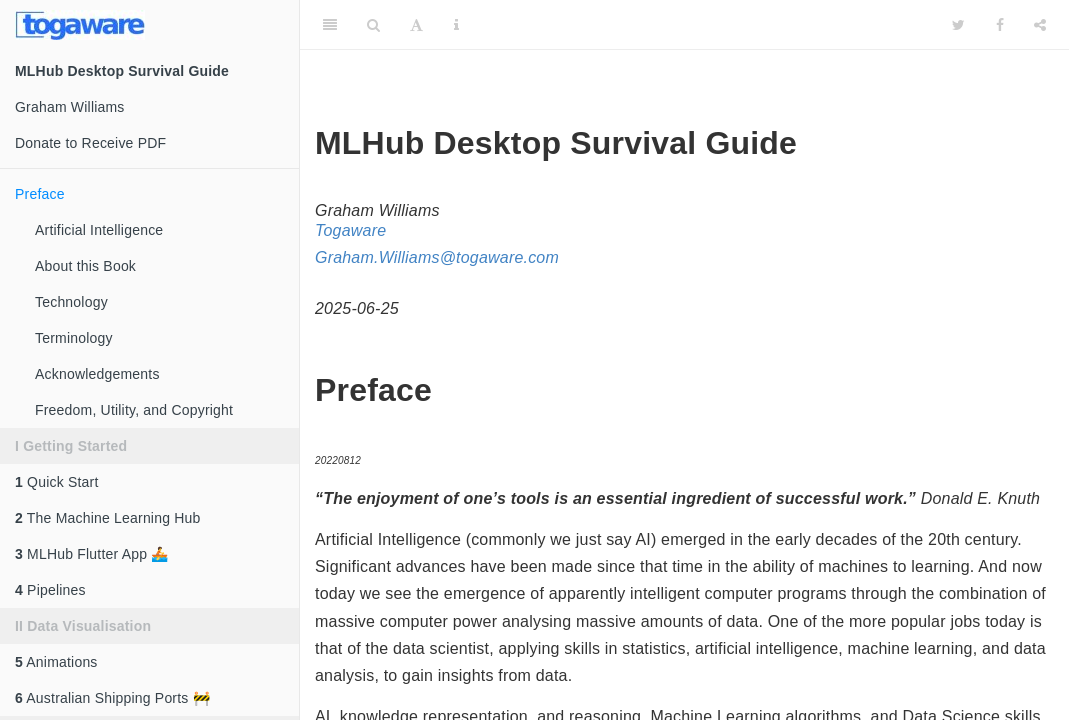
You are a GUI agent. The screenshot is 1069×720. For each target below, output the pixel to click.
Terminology (74, 338)
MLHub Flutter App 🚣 (92, 554)
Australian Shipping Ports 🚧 (112, 698)
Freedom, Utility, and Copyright (134, 410)
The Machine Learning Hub (108, 518)
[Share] (1040, 25)
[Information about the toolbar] (456, 25)
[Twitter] (958, 25)
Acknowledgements (97, 374)
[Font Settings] (416, 25)
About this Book (85, 266)
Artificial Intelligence (99, 230)
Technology (71, 302)
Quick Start (57, 482)
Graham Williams (70, 107)
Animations (56, 662)
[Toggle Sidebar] (330, 25)
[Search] (373, 25)
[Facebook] (1000, 25)
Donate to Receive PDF (90, 143)
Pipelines (50, 590)
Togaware (350, 230)
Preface (40, 194)
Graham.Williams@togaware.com (437, 257)
